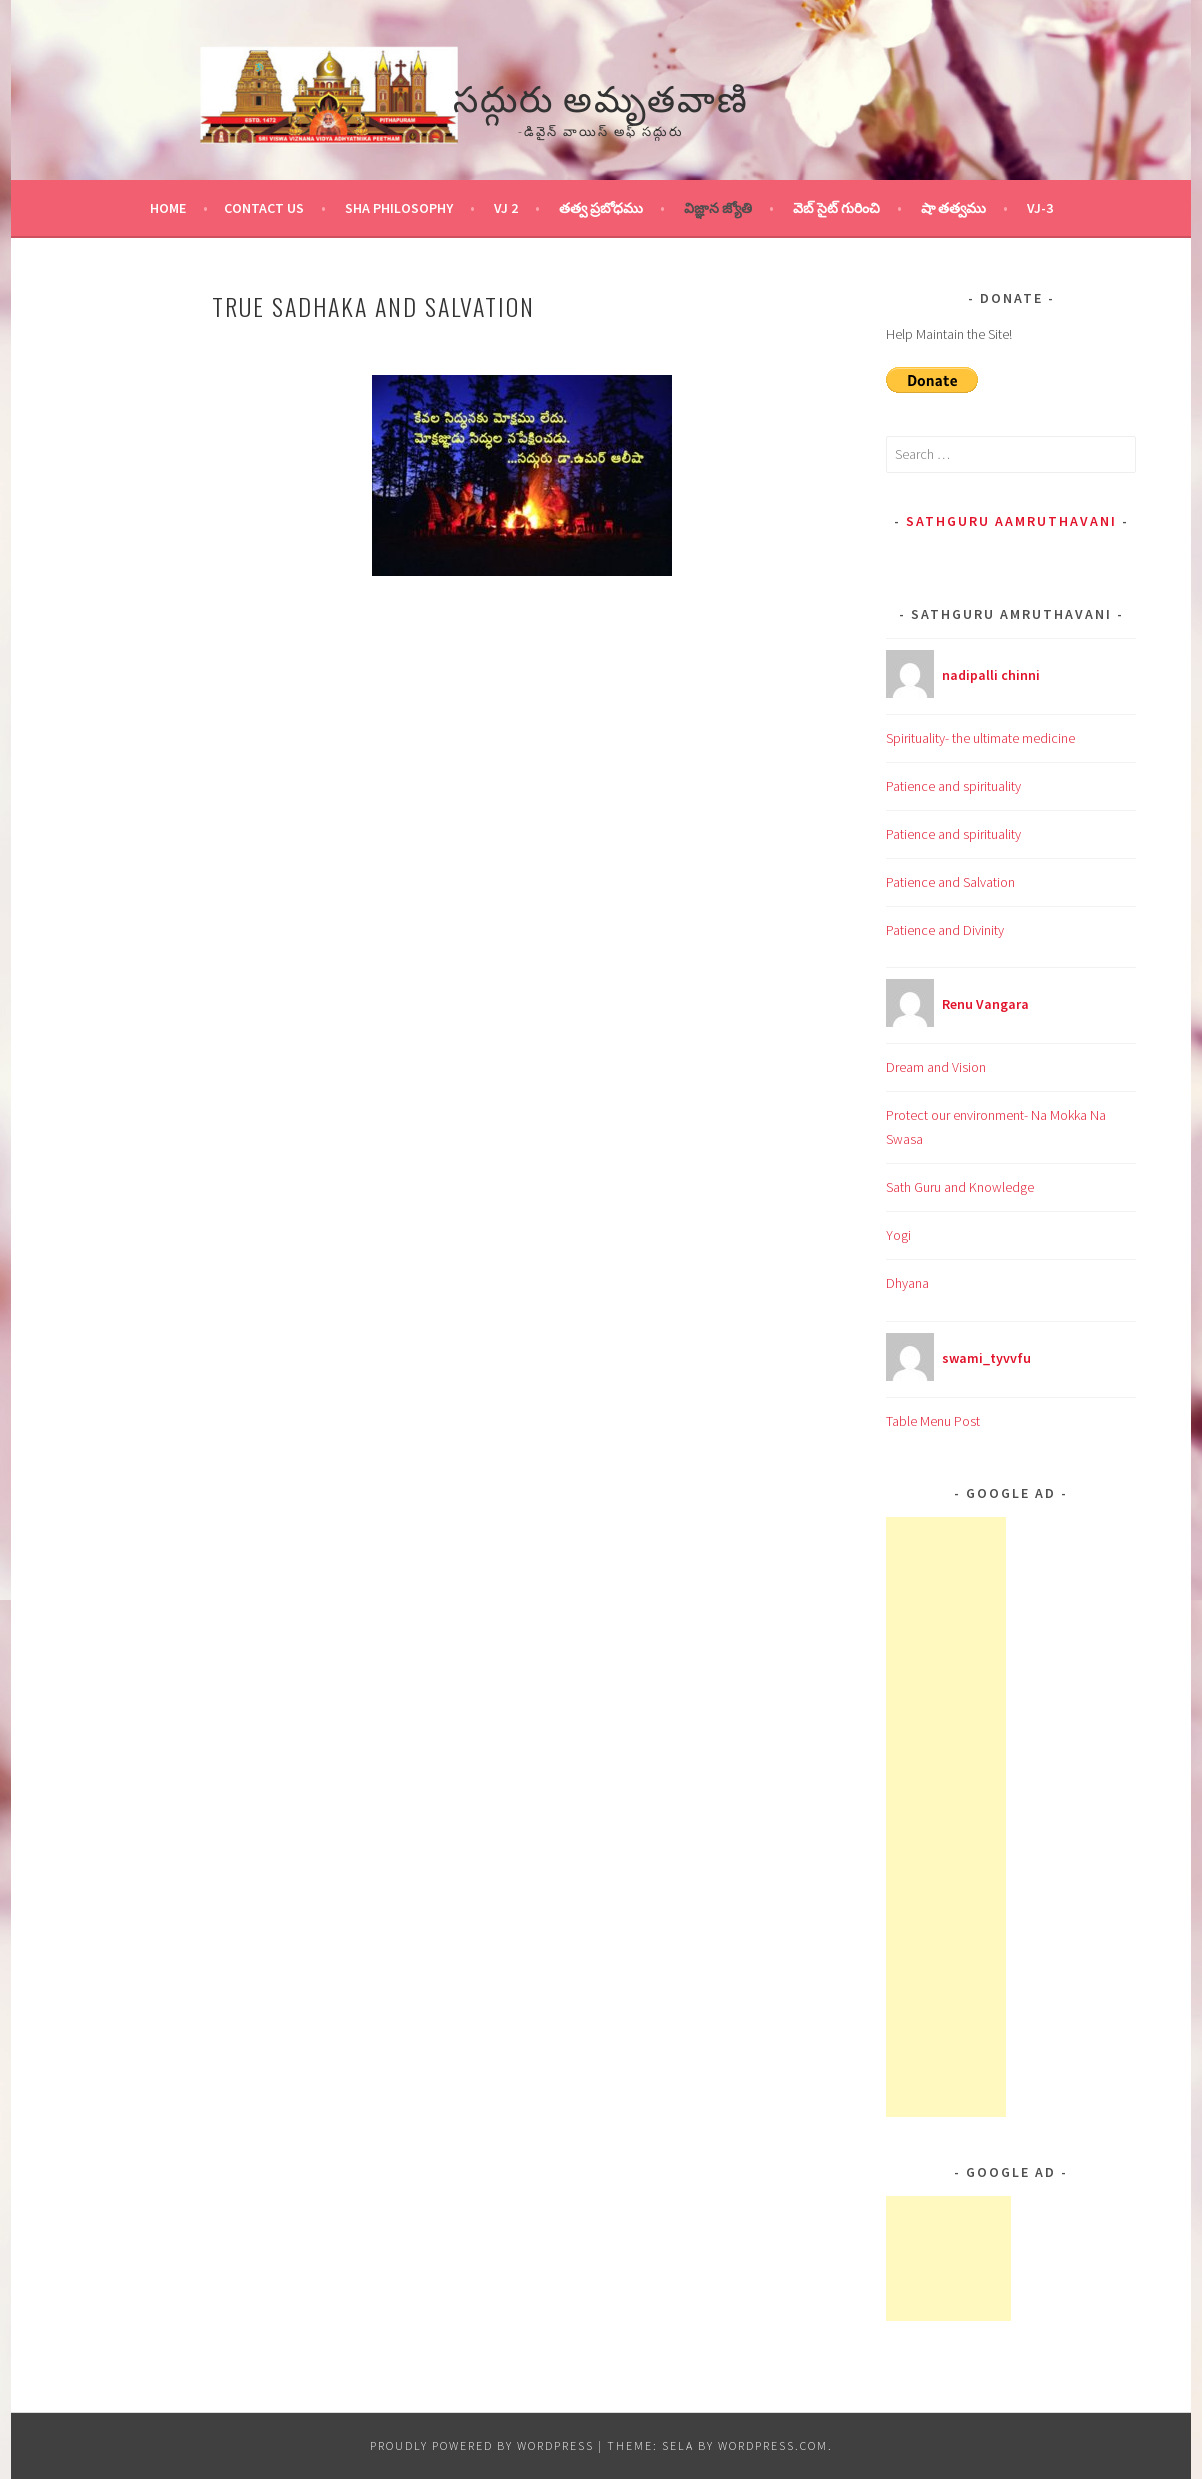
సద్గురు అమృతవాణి (601, 95)
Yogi (898, 1235)
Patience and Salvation (950, 882)
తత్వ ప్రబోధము (601, 208)
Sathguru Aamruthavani (1011, 521)
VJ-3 (1040, 208)
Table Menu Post (933, 1421)
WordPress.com (773, 2445)
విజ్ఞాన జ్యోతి (718, 208)
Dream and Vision (936, 1067)
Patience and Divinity (945, 930)
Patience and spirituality (953, 786)
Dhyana (907, 1283)
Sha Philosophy (399, 208)
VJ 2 (506, 208)
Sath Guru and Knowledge (960, 1187)
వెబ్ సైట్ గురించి (836, 208)
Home (168, 208)
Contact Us (264, 208)
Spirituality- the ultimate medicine (980, 738)
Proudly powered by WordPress (482, 2445)
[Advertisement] (946, 1817)
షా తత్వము (953, 208)
